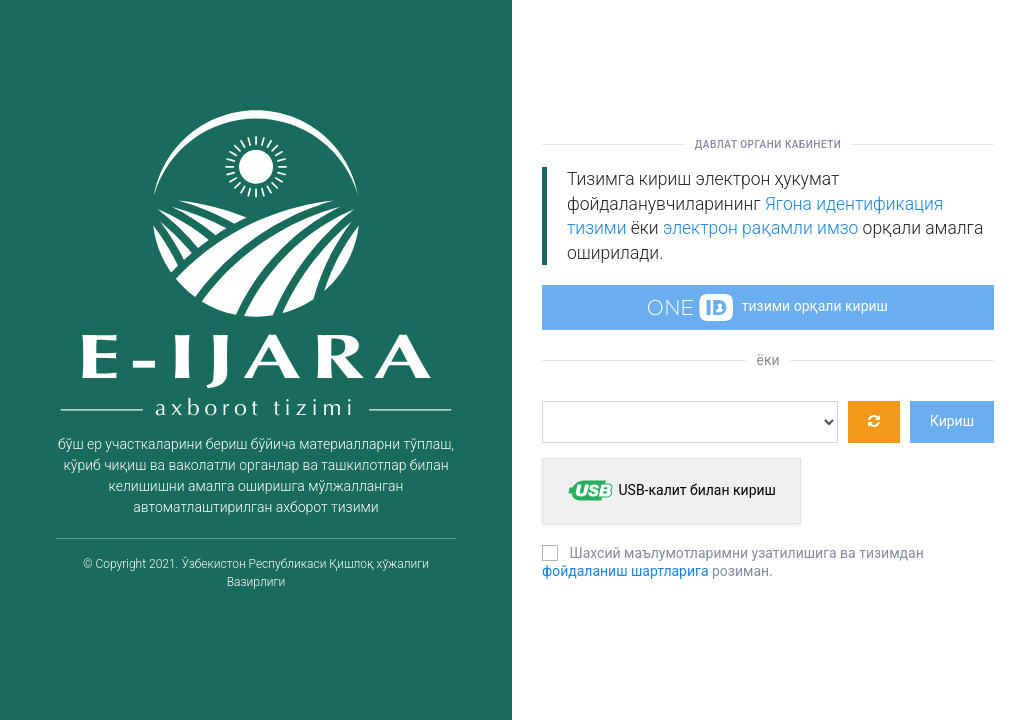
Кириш (952, 421)
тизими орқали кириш (768, 307)
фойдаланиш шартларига (625, 571)
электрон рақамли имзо (760, 228)
